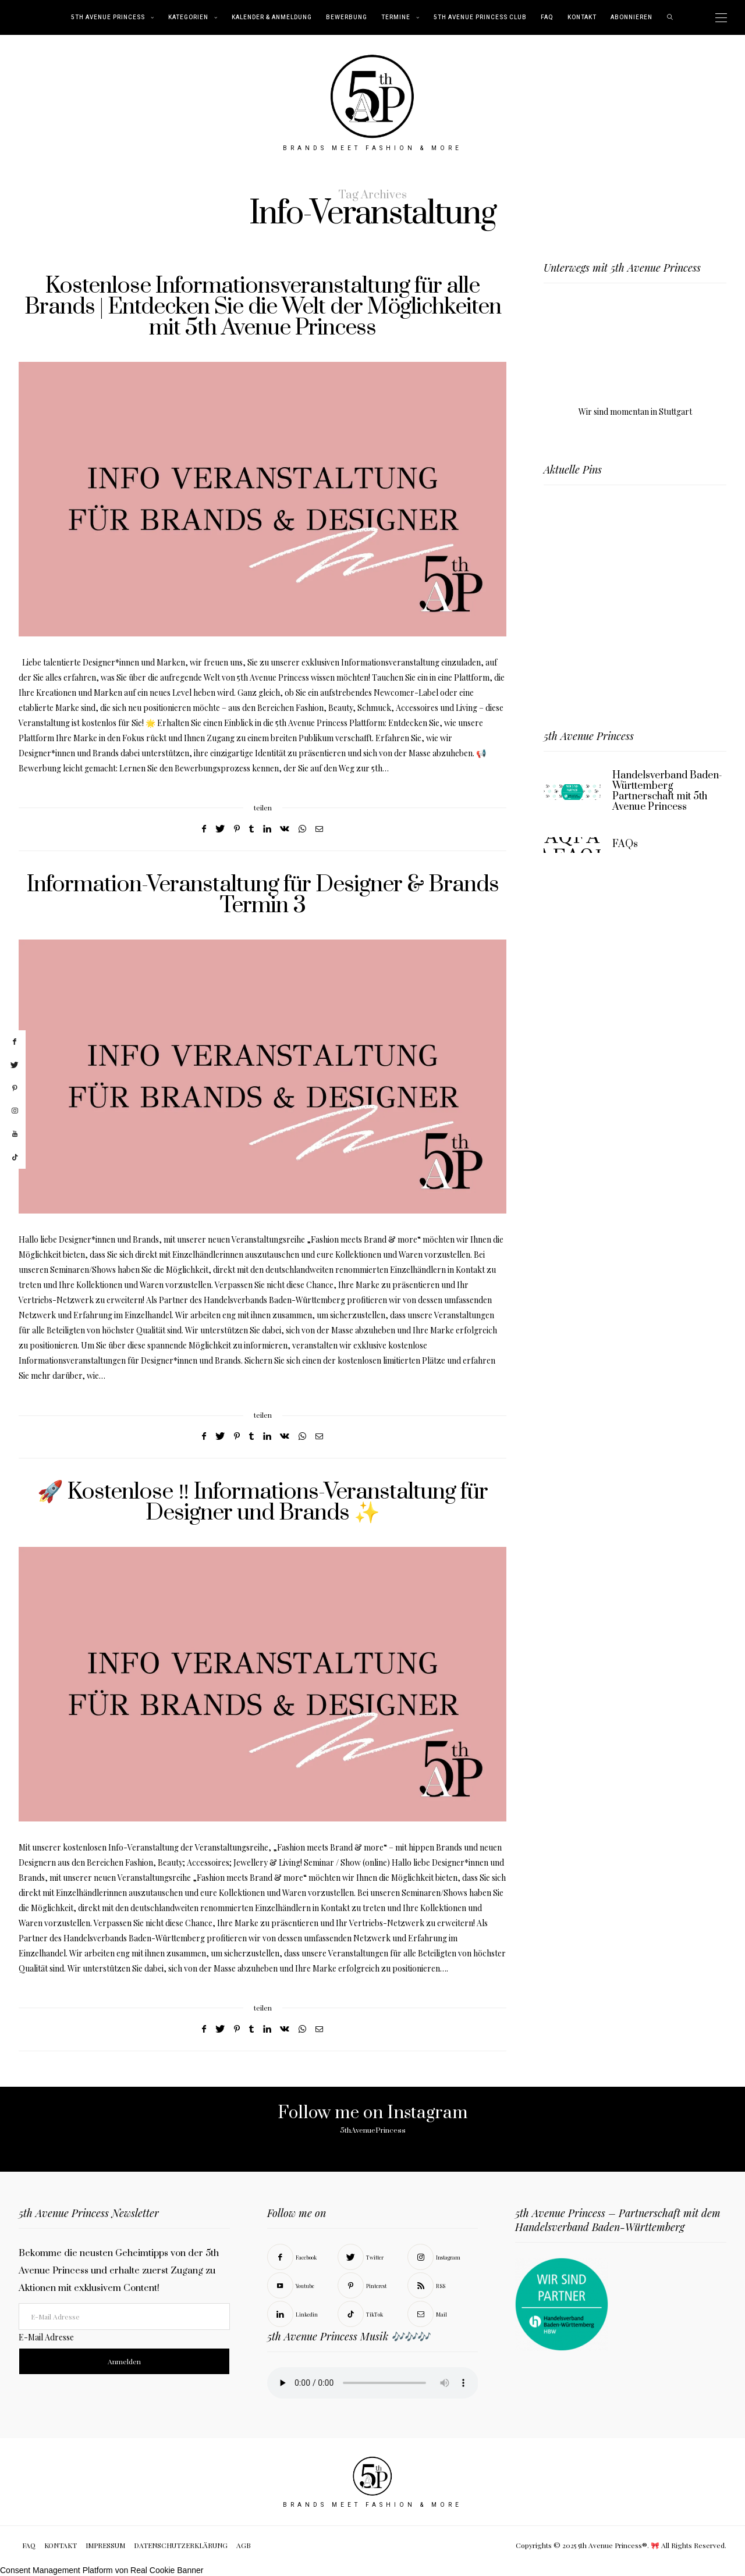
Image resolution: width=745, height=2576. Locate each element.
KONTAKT (582, 17)
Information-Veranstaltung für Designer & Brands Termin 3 (263, 895)
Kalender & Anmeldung (272, 17)
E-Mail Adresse (46, 2337)
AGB (243, 2545)
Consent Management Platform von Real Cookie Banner (101, 2570)
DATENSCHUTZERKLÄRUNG (181, 2545)
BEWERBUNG (346, 17)
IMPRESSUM (105, 2545)
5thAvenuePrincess (373, 2130)
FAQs (625, 844)
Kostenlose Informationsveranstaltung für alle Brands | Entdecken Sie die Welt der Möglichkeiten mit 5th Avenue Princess (262, 307)
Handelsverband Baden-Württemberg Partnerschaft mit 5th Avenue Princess (667, 791)
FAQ (547, 17)
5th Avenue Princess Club (480, 17)
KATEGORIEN (188, 17)
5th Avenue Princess (108, 17)
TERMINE (395, 17)
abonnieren (631, 17)
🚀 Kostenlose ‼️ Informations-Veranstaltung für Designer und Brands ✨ (262, 1502)
